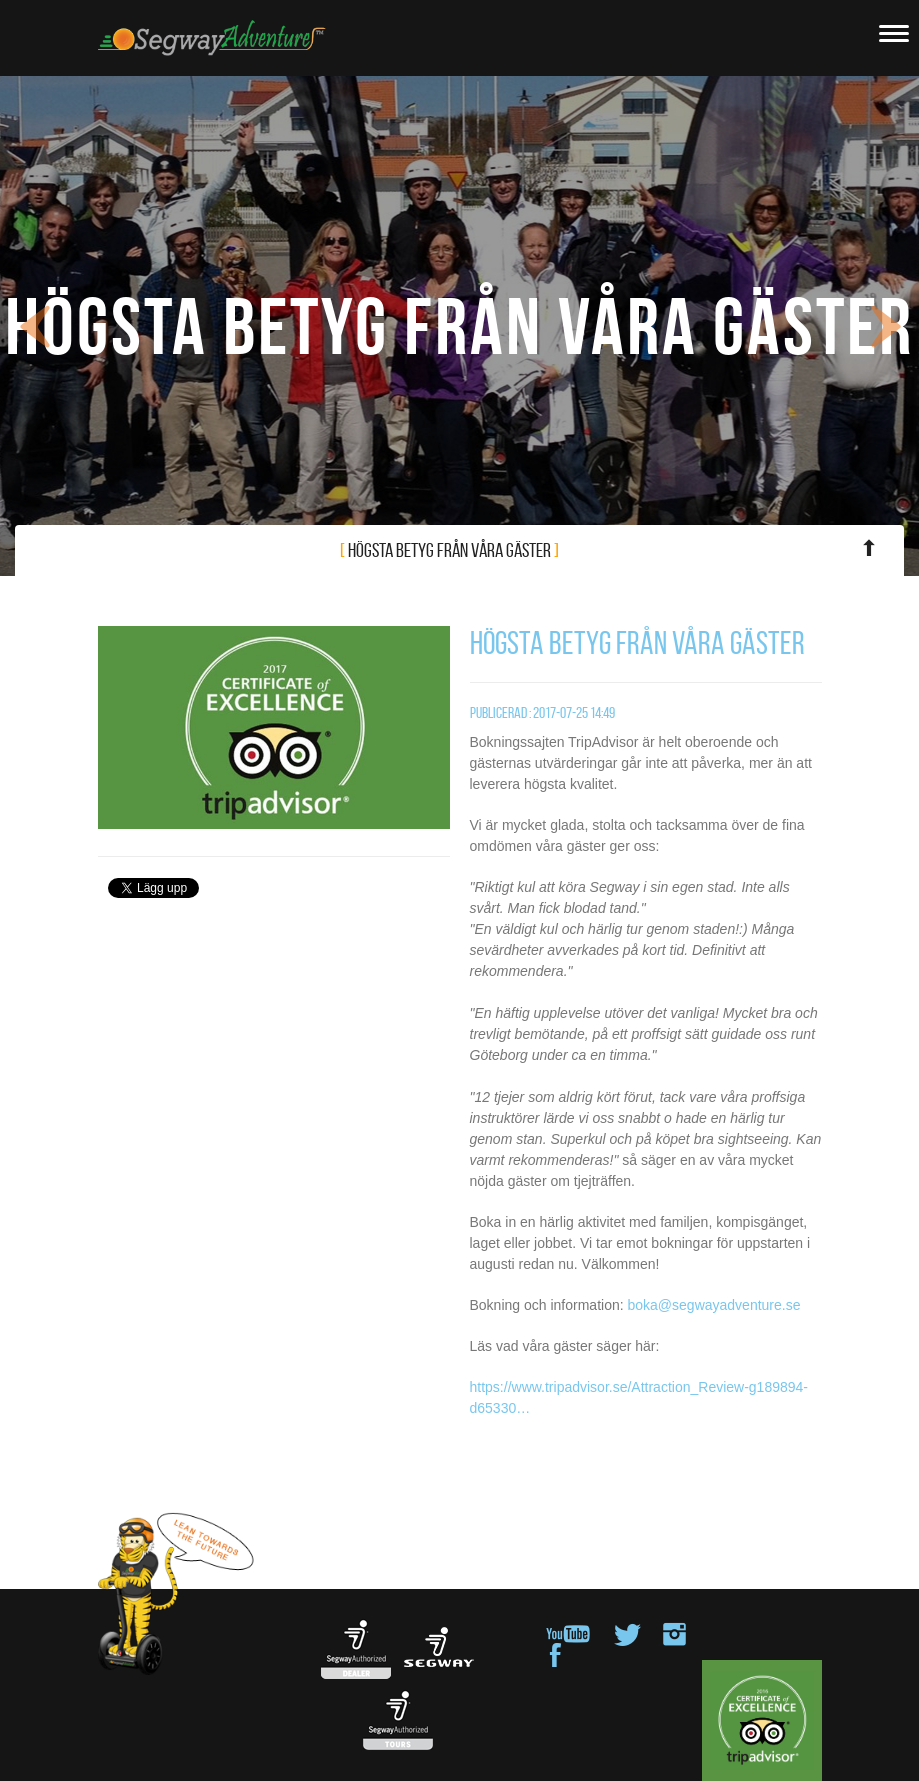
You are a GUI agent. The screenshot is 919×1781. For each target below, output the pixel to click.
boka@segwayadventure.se (713, 1305)
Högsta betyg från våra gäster (613, 548)
